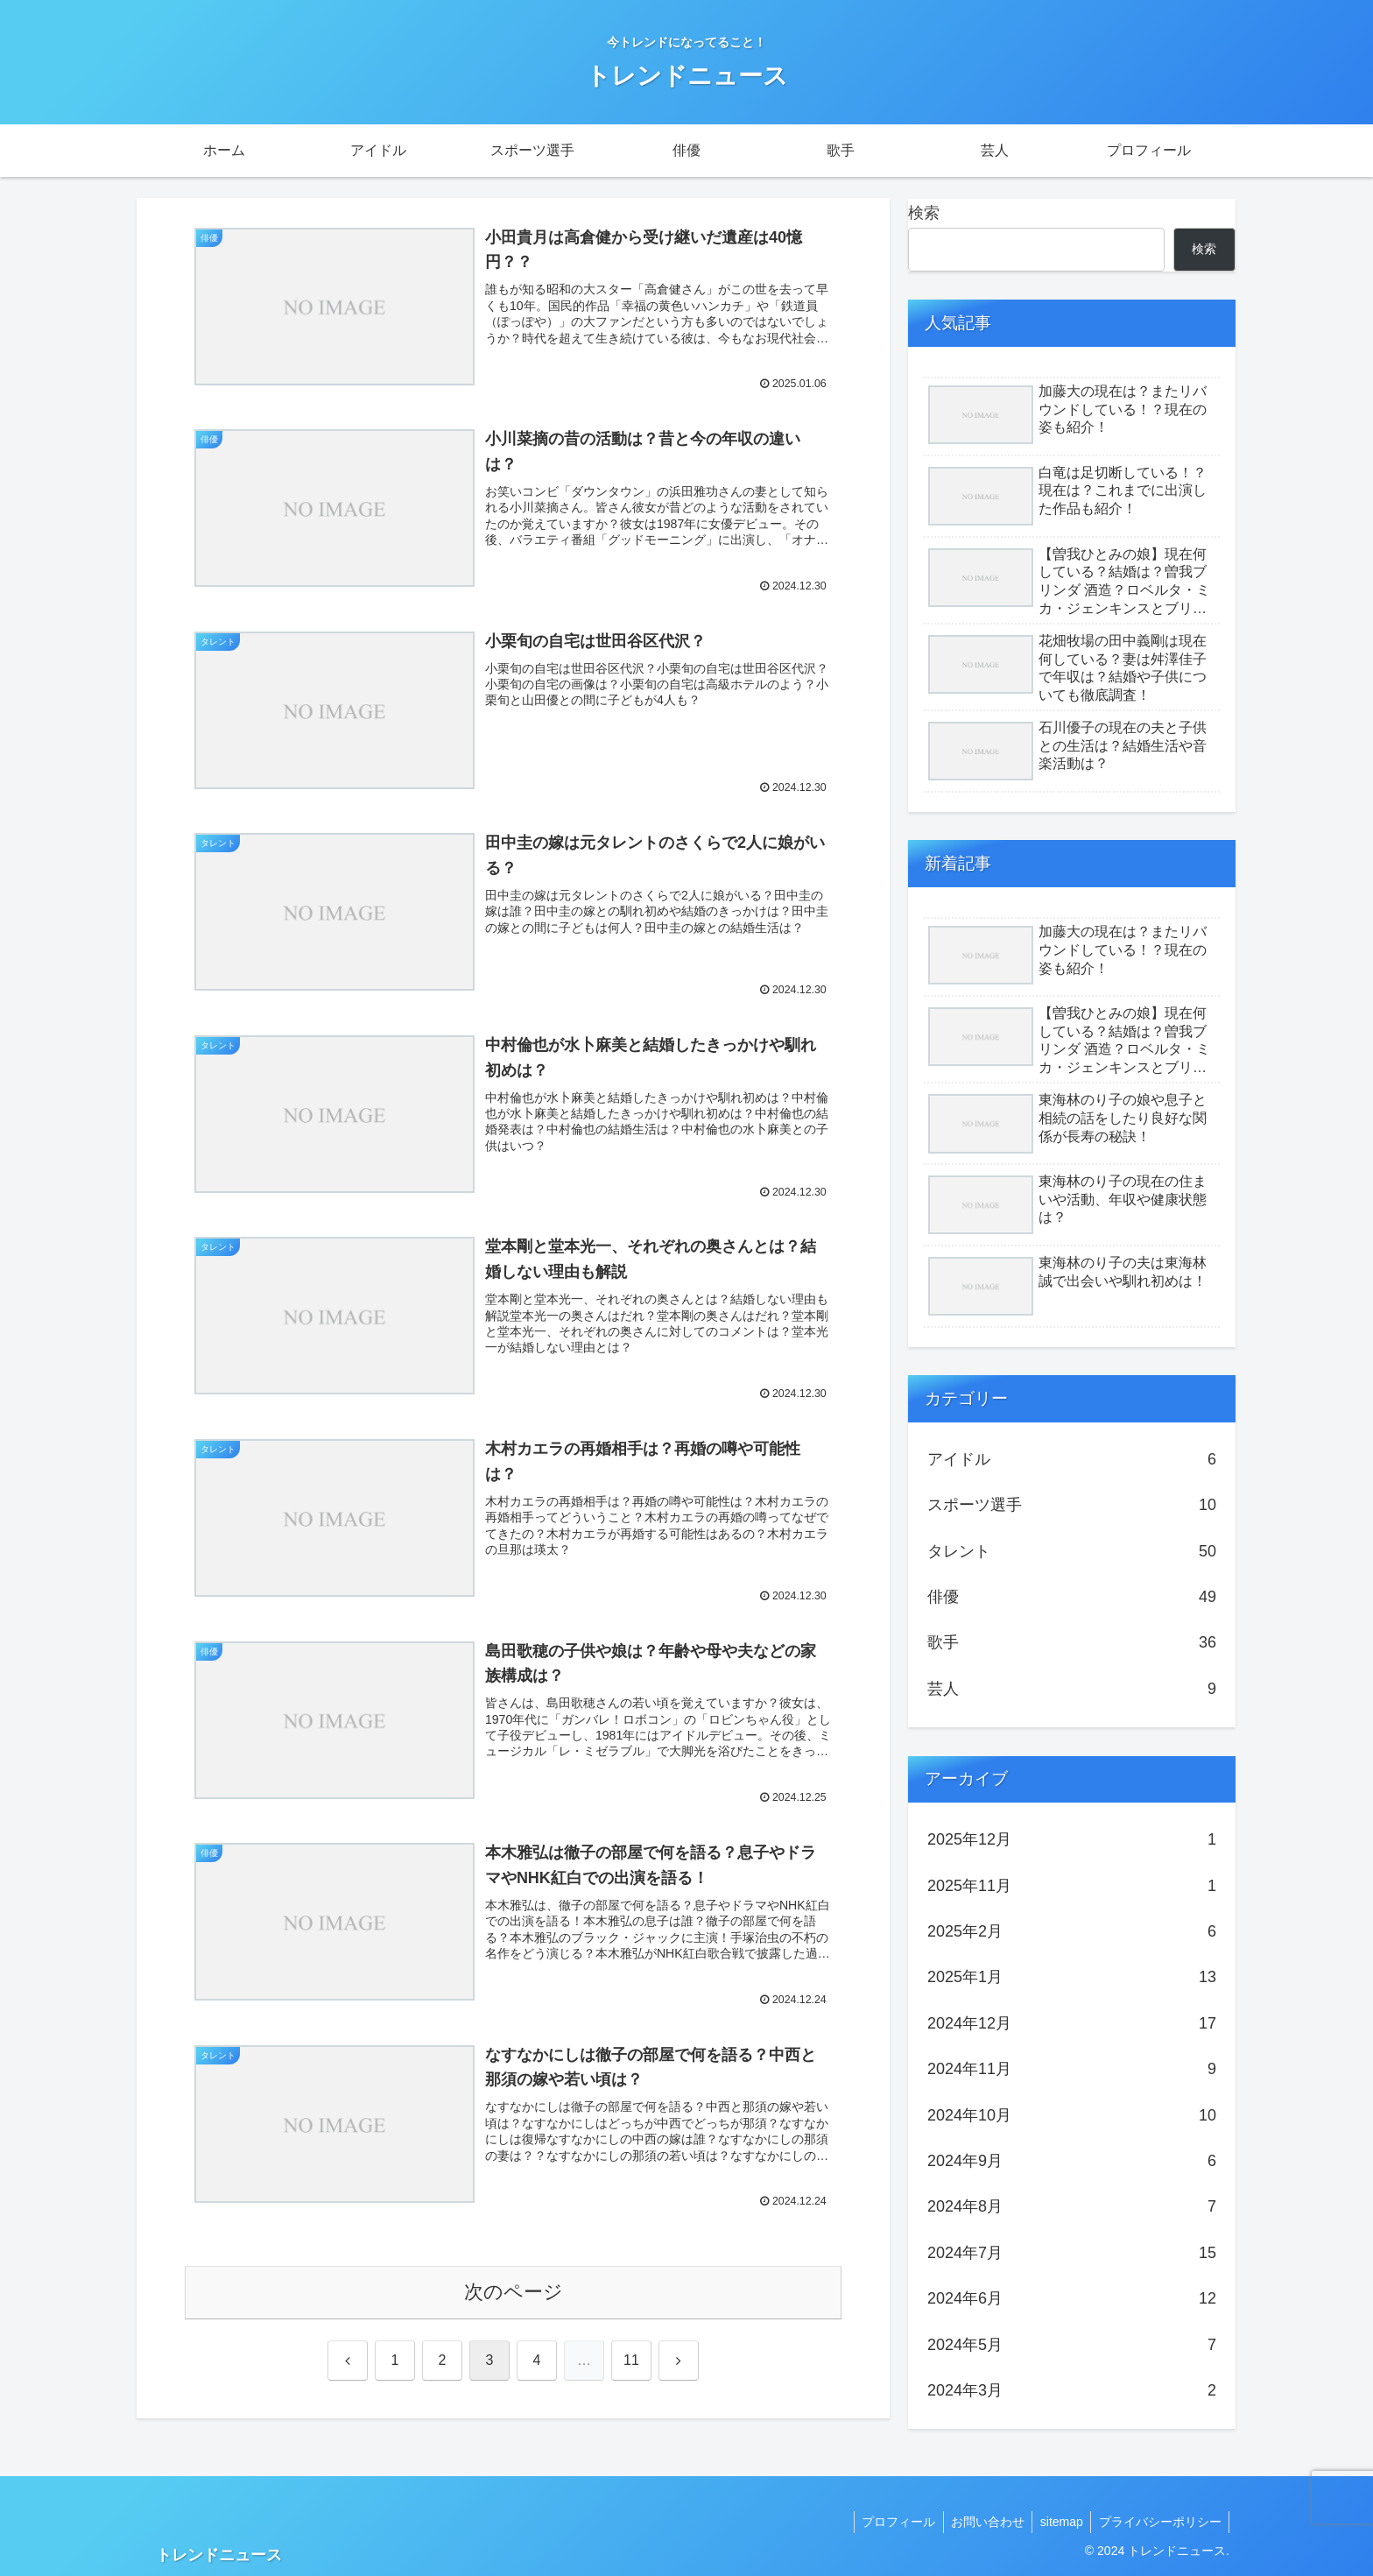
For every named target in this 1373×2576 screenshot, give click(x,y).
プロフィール (889, 2522)
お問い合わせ (980, 2522)
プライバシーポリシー (1158, 2522)
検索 (924, 213)
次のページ (513, 2293)
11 (631, 2361)
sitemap (1057, 2522)
